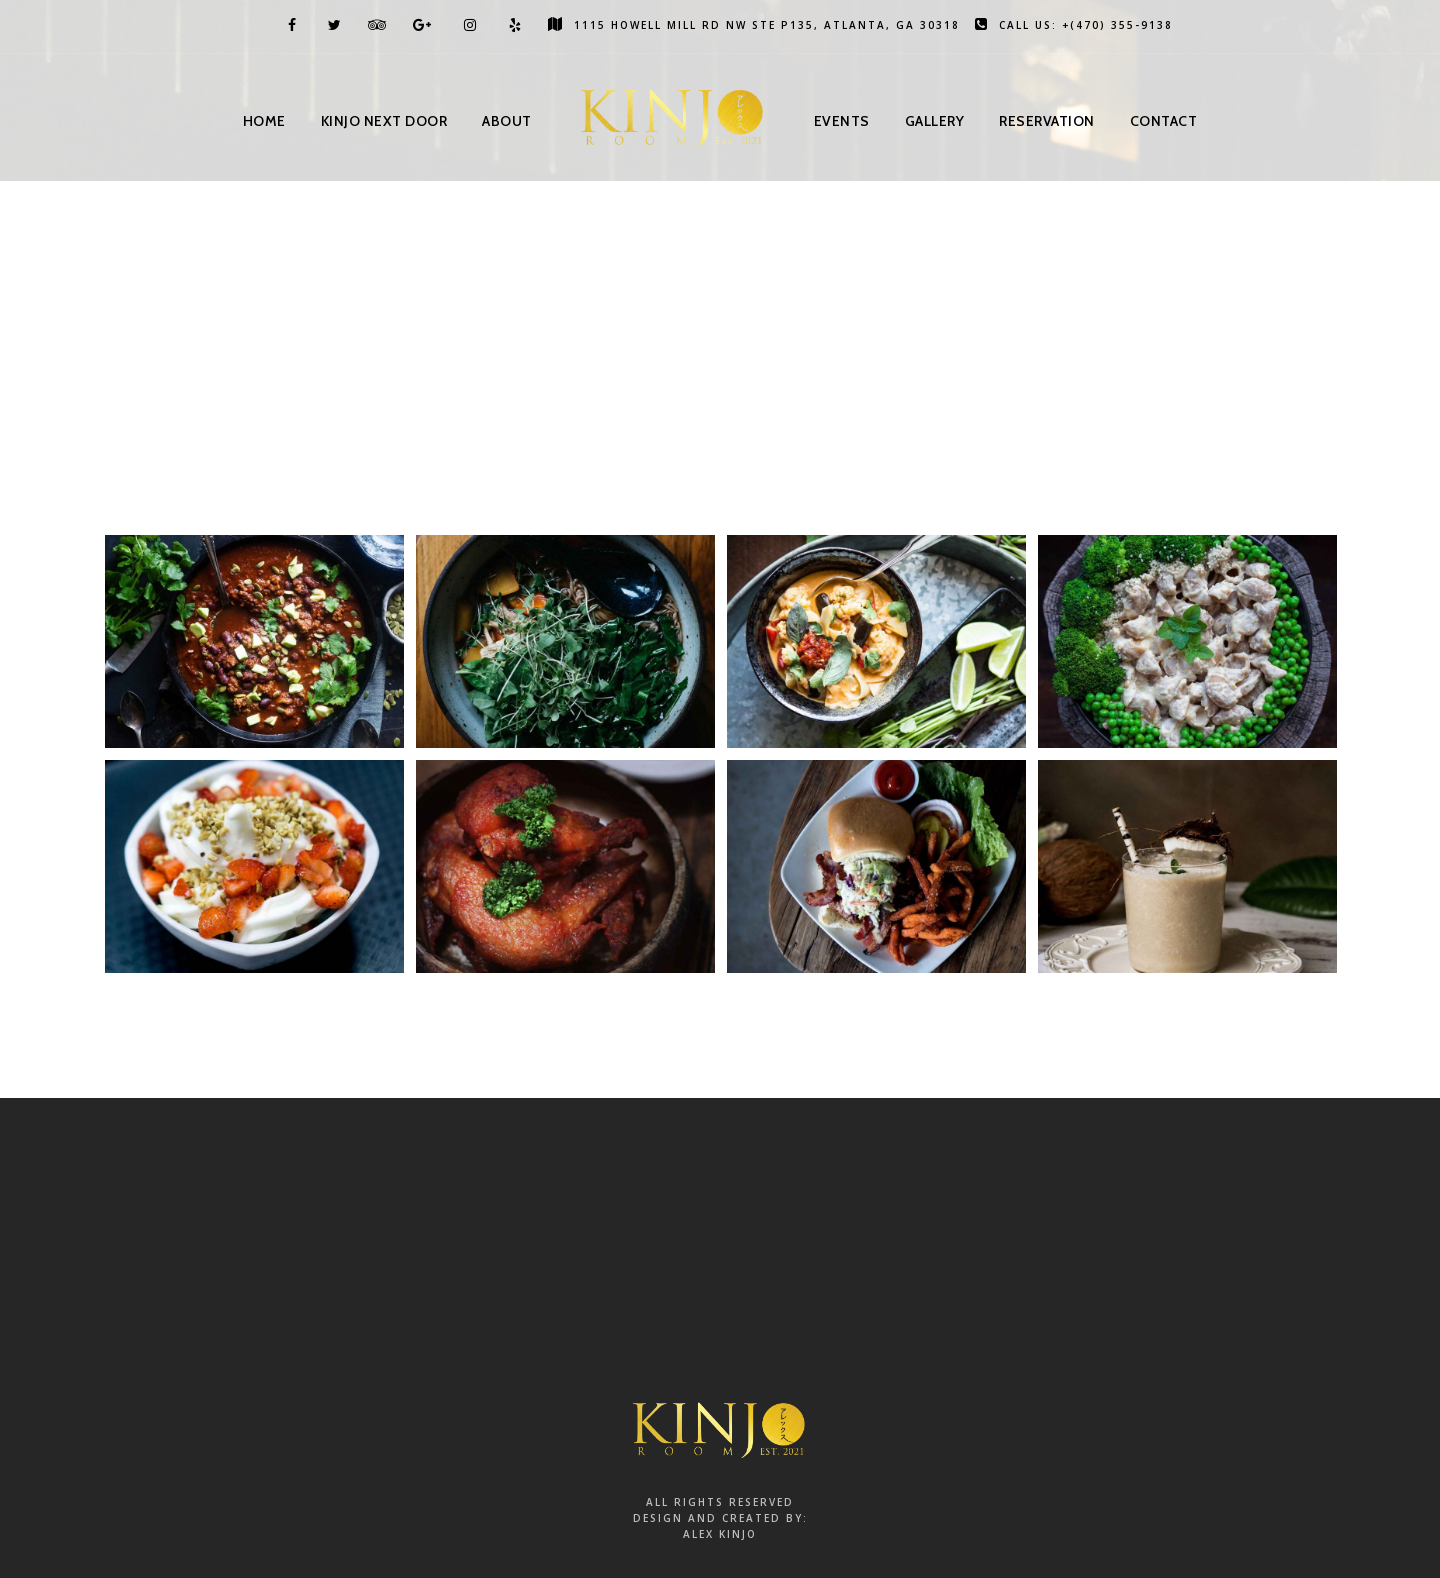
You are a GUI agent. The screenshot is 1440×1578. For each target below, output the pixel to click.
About (507, 121)
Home (264, 121)
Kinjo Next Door (384, 121)
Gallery (935, 121)
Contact (1164, 121)
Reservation (1047, 121)
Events (842, 121)
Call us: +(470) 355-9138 (1074, 25)
